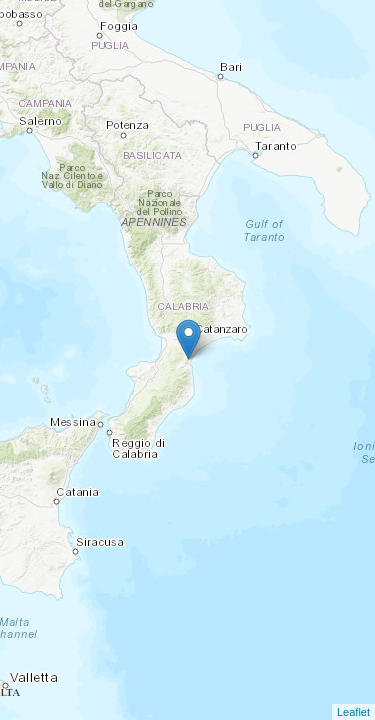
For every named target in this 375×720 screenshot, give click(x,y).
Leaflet (353, 712)
